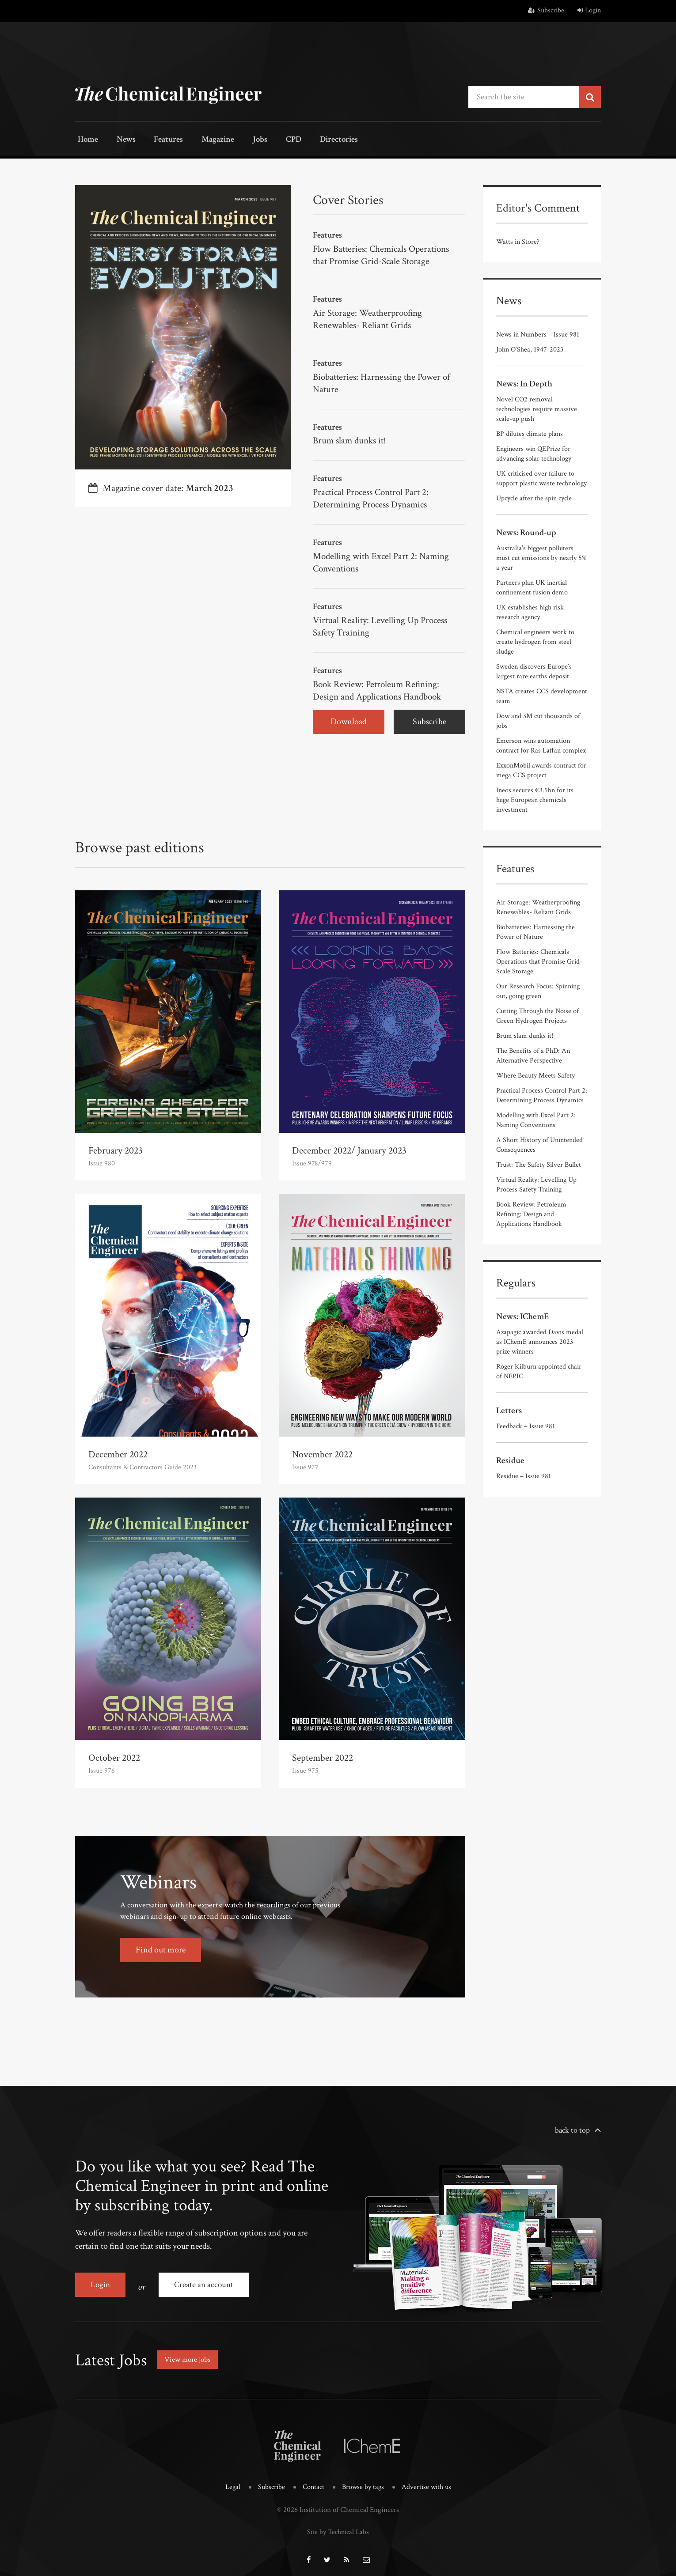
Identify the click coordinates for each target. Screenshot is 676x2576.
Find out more (161, 1946)
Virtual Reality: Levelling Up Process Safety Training (382, 622)
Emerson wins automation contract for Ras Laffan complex (541, 744)
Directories (314, 140)
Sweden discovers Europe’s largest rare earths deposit (534, 670)
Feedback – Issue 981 (525, 1425)
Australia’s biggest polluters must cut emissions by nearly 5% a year (541, 557)
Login (589, 10)
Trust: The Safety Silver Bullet (538, 1164)
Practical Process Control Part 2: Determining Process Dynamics (374, 495)
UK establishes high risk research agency (530, 611)
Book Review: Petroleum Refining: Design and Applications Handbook (381, 686)
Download (348, 717)
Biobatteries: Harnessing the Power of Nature (384, 380)
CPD (273, 140)
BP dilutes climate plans (529, 433)
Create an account (205, 2280)
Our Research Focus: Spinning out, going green (538, 990)
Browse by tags (363, 2480)
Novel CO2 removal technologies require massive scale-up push (536, 408)
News (120, 140)
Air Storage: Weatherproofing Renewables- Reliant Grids (370, 317)
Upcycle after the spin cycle (534, 497)
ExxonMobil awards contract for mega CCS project (541, 769)
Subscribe (546, 10)
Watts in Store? (517, 241)
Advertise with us (429, 2480)
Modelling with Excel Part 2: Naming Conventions (383, 559)
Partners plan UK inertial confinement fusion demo (532, 586)
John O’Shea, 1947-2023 (529, 348)
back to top (572, 2126)
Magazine (205, 140)
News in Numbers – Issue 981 (537, 333)
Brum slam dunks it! (351, 438)
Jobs (243, 140)
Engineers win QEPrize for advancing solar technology (533, 452)
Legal (229, 2480)
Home (86, 140)
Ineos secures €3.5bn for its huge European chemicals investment (534, 799)
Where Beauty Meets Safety (535, 1074)
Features (159, 140)
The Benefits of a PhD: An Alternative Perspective (533, 1054)
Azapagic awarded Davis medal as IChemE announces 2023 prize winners (539, 1341)
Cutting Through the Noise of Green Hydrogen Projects (537, 1015)
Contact (312, 2480)
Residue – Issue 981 (523, 1475)
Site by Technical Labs (338, 2523)
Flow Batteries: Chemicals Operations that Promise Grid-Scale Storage (384, 253)
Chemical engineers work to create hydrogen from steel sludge (535, 641)
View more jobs (189, 2352)
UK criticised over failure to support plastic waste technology (541, 477)
